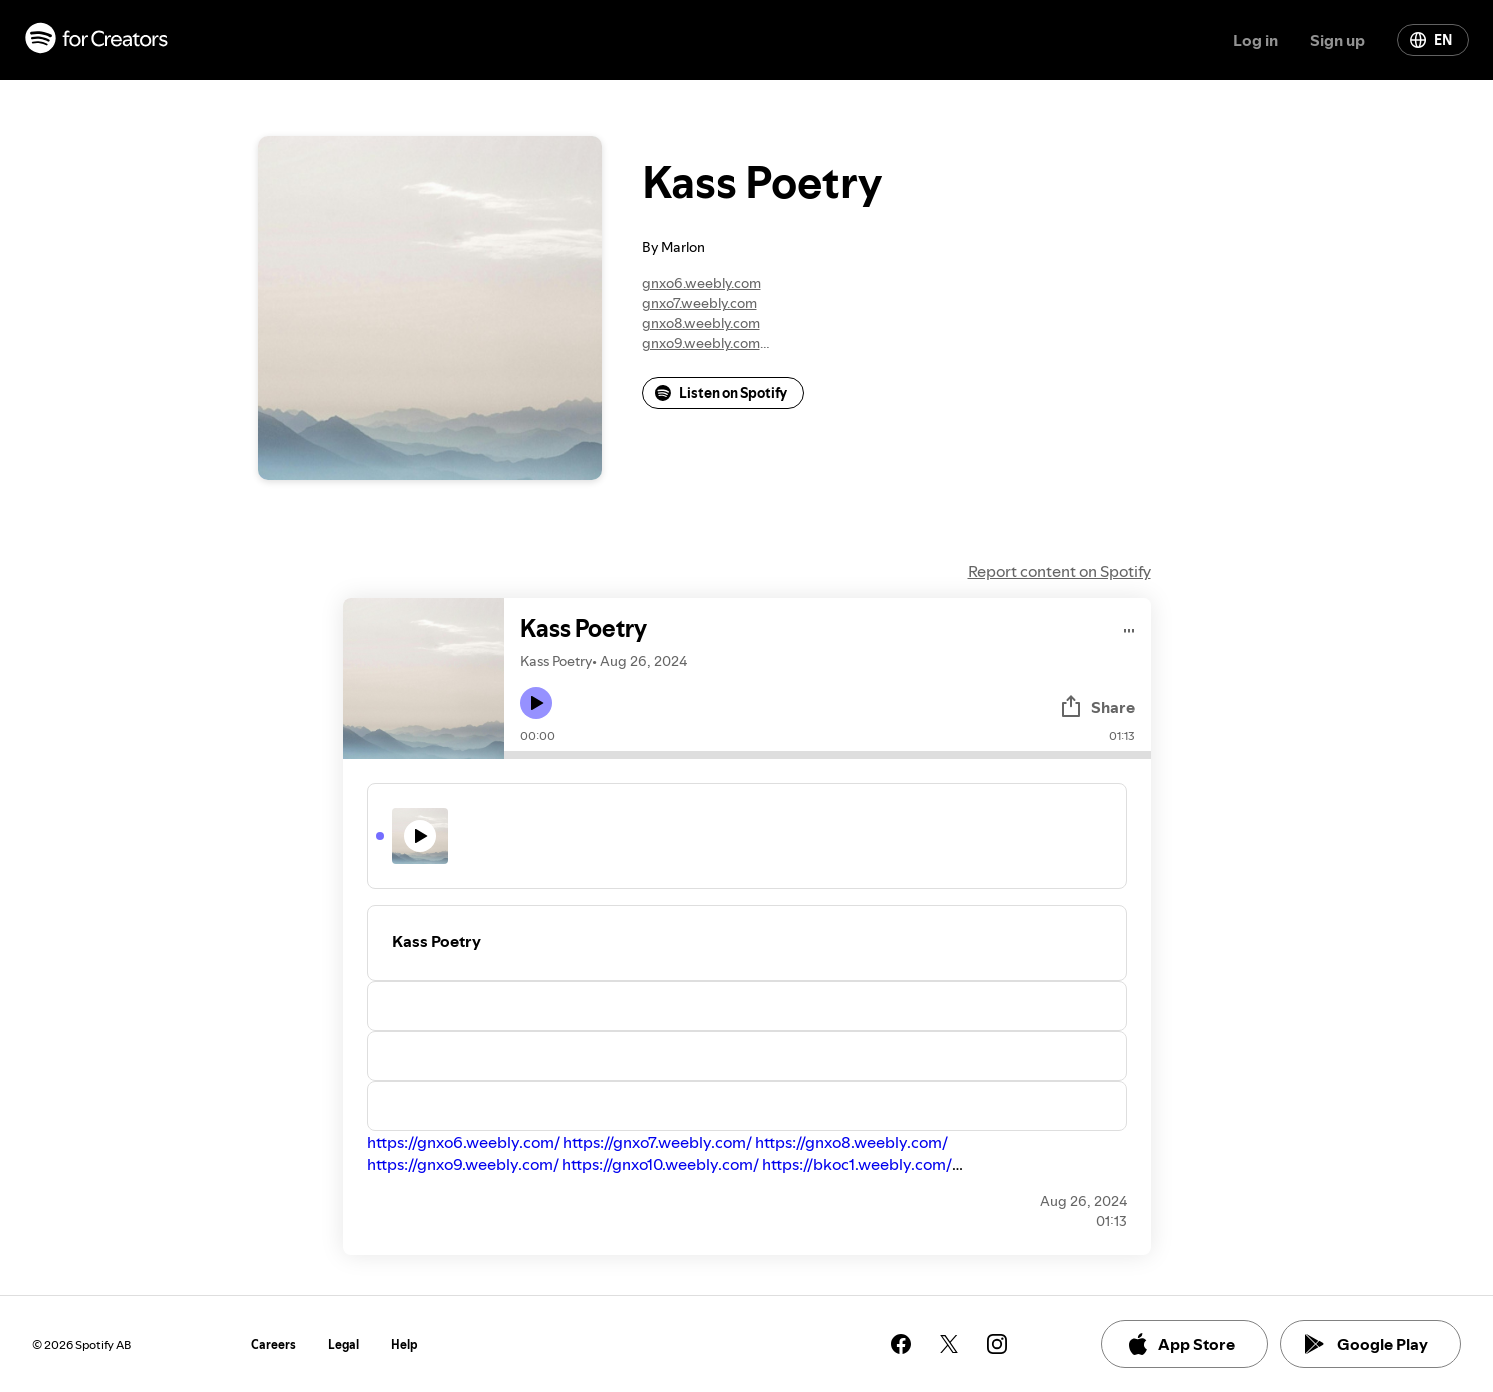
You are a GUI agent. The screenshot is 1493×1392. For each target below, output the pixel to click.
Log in (1255, 40)
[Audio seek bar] (827, 755)
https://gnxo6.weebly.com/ (463, 1142)
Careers (273, 1344)
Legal (343, 1344)
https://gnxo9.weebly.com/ (463, 1164)
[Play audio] (1129, 627)
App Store (1180, 1344)
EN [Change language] (1431, 40)
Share (1097, 707)
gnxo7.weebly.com (699, 303)
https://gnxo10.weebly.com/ (660, 1164)
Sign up (1337, 40)
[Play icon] (536, 703)
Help (404, 1344)
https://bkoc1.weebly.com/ (857, 1164)
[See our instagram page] (997, 1344)
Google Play (1366, 1344)
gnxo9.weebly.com (701, 343)
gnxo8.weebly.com (701, 323)
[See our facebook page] (901, 1344)
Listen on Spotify (721, 393)
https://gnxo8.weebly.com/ (851, 1142)
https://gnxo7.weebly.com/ (657, 1142)
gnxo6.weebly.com (701, 283)
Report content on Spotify (1059, 571)
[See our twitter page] (949, 1344)
